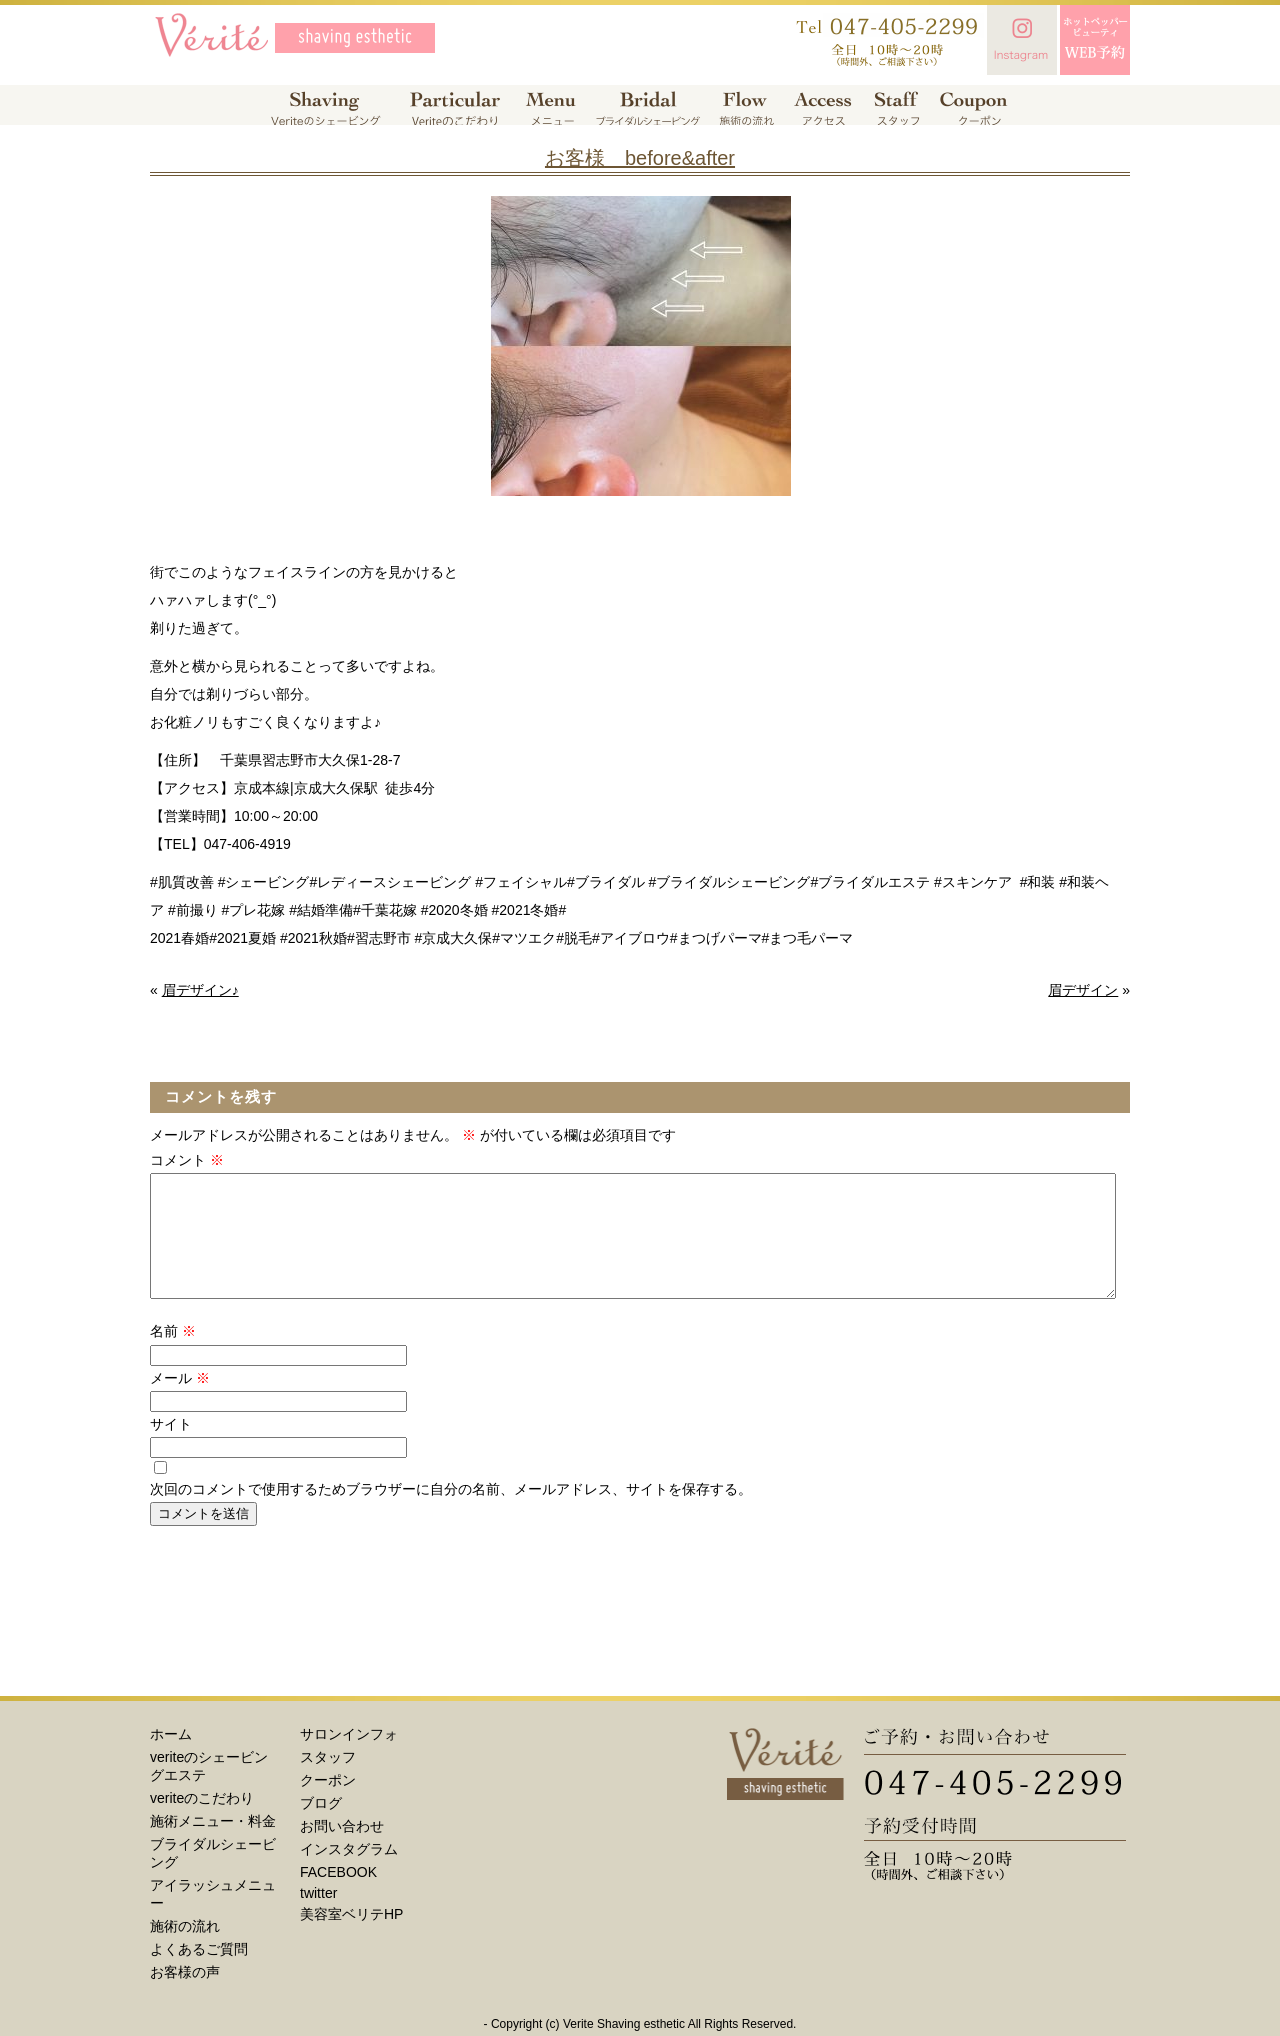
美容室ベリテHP (351, 1938)
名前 (173, 1355)
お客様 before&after (640, 158)
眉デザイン (1083, 990)
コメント (187, 1160)
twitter (318, 1917)
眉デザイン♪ (200, 990)
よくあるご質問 (199, 1973)
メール (180, 1402)
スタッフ (328, 1781)
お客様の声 (185, 1996)
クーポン (328, 1804)
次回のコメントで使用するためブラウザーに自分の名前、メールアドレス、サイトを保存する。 (451, 1513)
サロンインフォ (349, 1758)
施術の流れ (185, 1950)
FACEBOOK (338, 1896)
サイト (171, 1448)
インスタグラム (349, 1873)
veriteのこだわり (202, 1822)
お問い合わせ (342, 1850)
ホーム (171, 1758)
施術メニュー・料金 (213, 1845)
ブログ (321, 1827)
